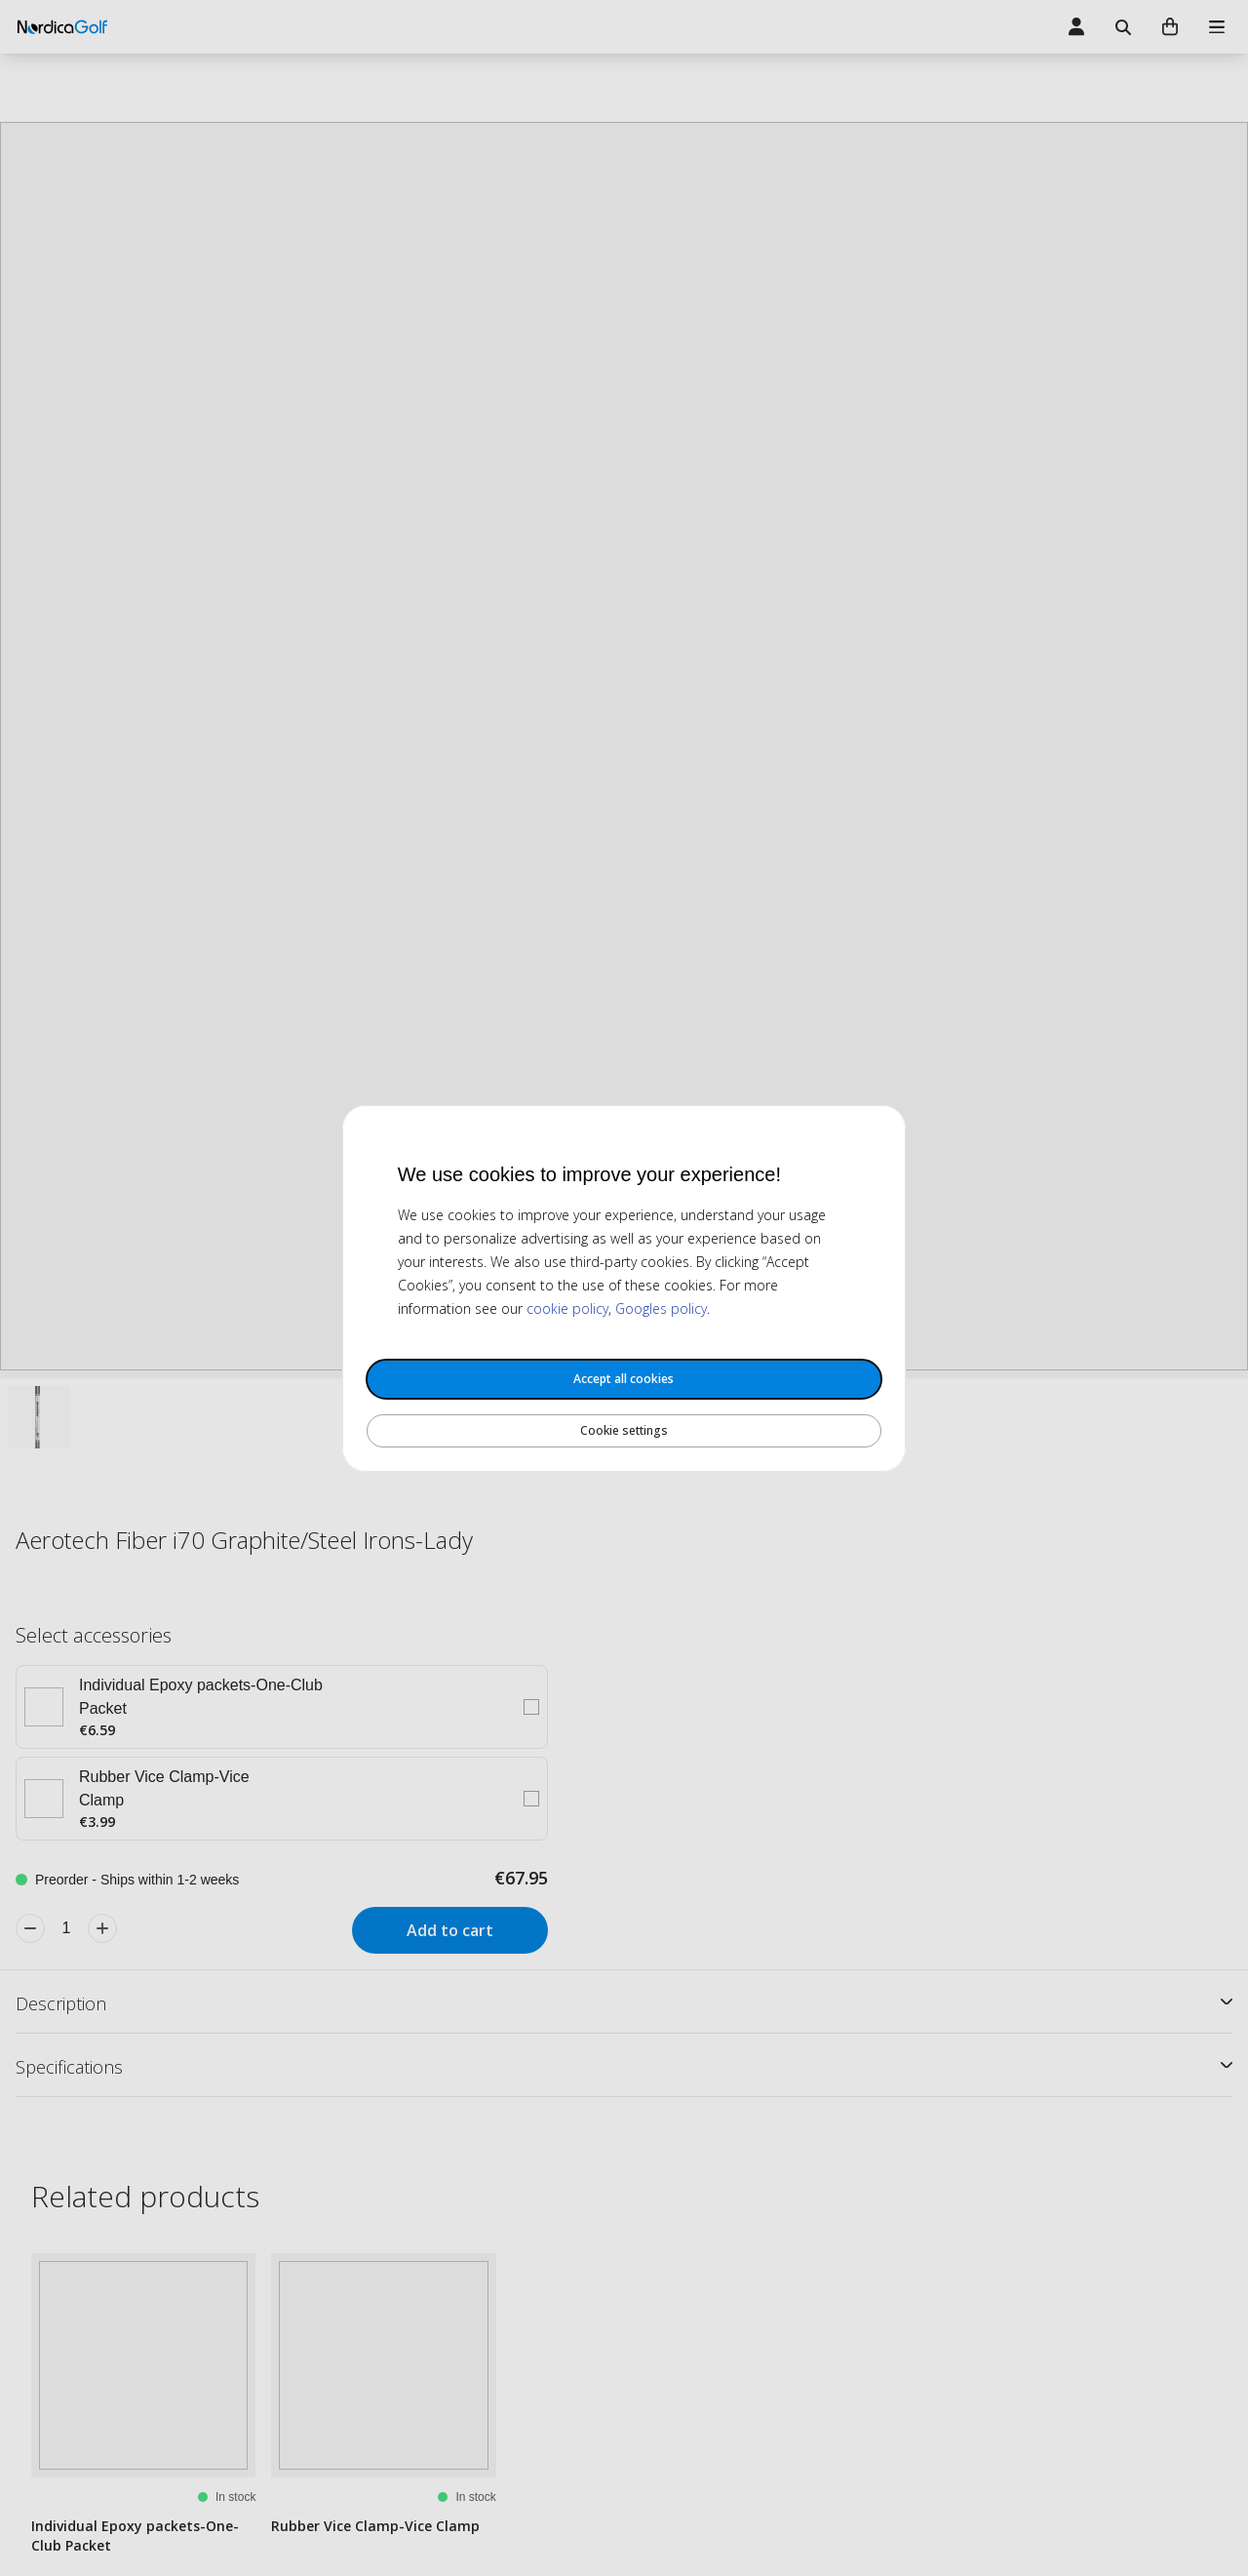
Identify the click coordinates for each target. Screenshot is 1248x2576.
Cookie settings (624, 1430)
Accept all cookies (623, 1378)
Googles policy (661, 1308)
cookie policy (567, 1308)
